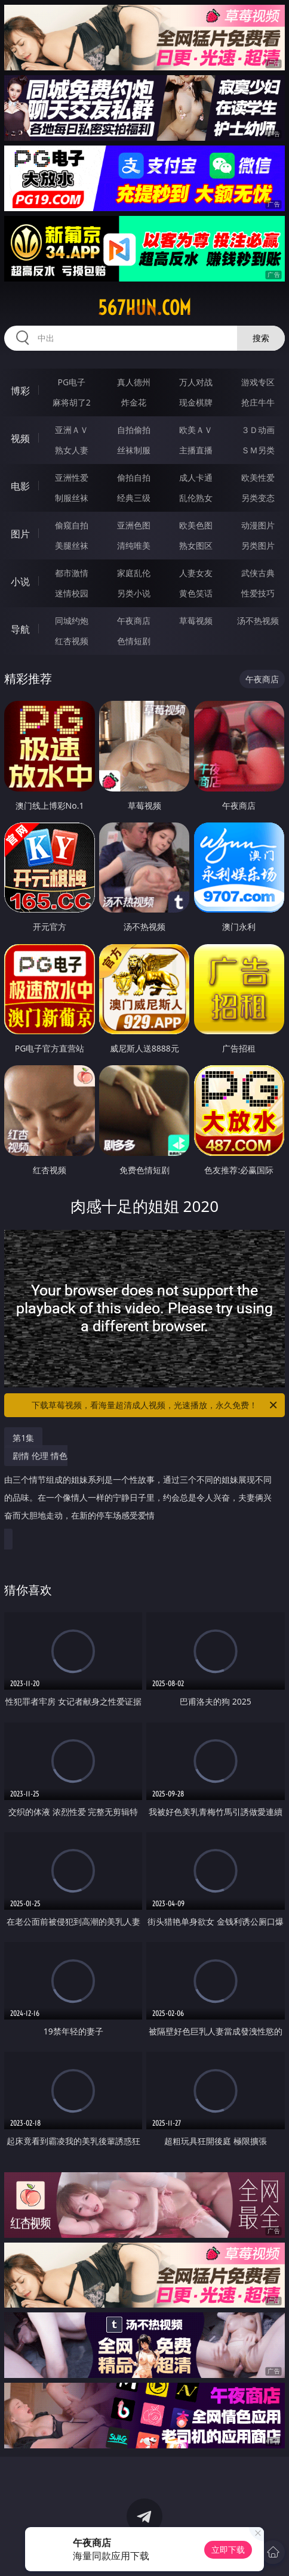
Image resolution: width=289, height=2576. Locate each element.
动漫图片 (258, 525)
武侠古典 (258, 573)
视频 (20, 438)
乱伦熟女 (196, 497)
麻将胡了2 (72, 402)
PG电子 (71, 382)
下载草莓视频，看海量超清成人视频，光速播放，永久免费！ (155, 1405)
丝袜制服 (133, 450)
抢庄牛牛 (258, 402)
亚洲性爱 (71, 477)
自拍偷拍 (133, 429)
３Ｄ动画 (258, 429)
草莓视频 (196, 620)
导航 (20, 629)
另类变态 (258, 497)
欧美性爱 (258, 477)
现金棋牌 (196, 402)
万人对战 (196, 382)
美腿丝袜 (71, 545)
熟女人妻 (71, 450)
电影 (20, 486)
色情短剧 (133, 641)
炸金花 (133, 402)
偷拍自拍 (133, 477)
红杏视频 (71, 641)
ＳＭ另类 (258, 450)
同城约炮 (71, 620)
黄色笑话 (196, 593)
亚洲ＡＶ (71, 429)
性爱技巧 (258, 593)
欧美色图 (196, 525)
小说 (20, 581)
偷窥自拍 (71, 525)
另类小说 (133, 593)
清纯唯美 (133, 545)
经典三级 (133, 497)
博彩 (20, 390)
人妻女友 (196, 573)
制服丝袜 (71, 497)
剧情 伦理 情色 (141, 1490)
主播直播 (196, 450)
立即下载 (228, 2549)
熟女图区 (196, 545)
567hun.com (144, 308)
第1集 (23, 1437)
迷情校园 (71, 593)
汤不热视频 (258, 620)
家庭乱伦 (133, 573)
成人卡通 (196, 477)
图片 (20, 533)
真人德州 (133, 382)
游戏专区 (258, 382)
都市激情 (71, 573)
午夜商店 (133, 620)
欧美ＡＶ (196, 429)
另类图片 (258, 545)
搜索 (261, 338)
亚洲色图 (133, 525)
